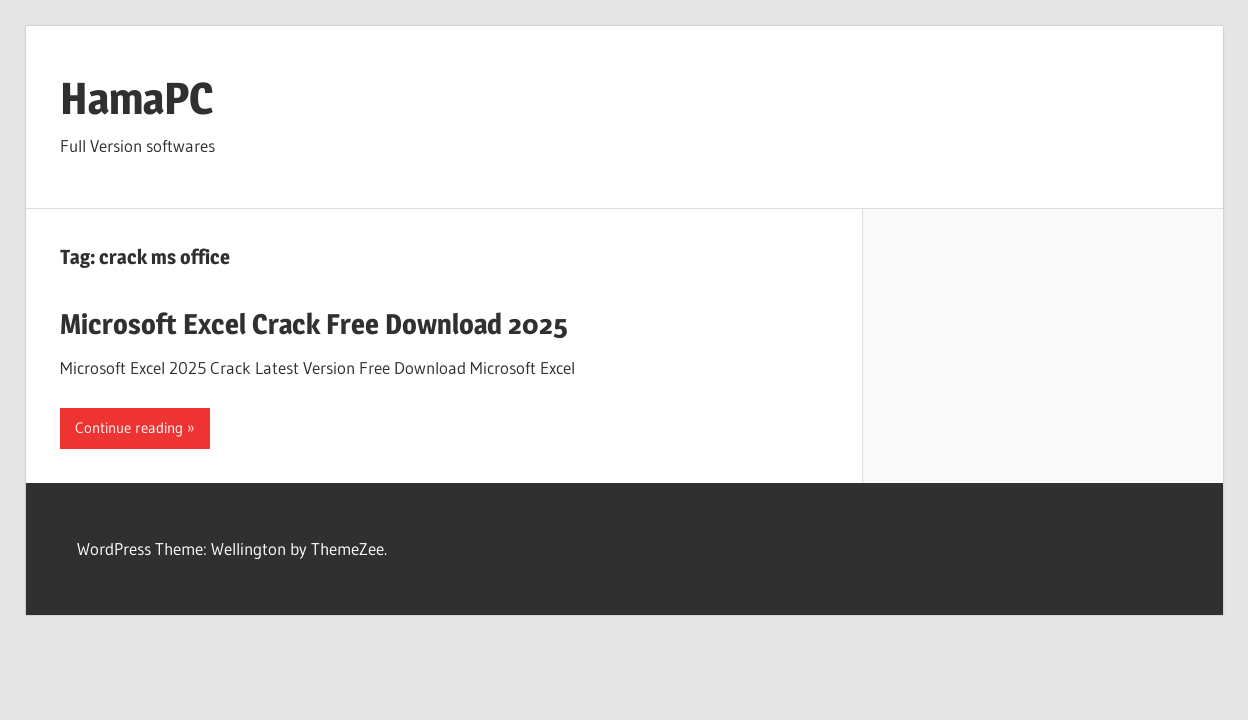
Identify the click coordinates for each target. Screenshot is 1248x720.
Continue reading (129, 427)
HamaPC (136, 98)
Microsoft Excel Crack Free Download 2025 (314, 324)
